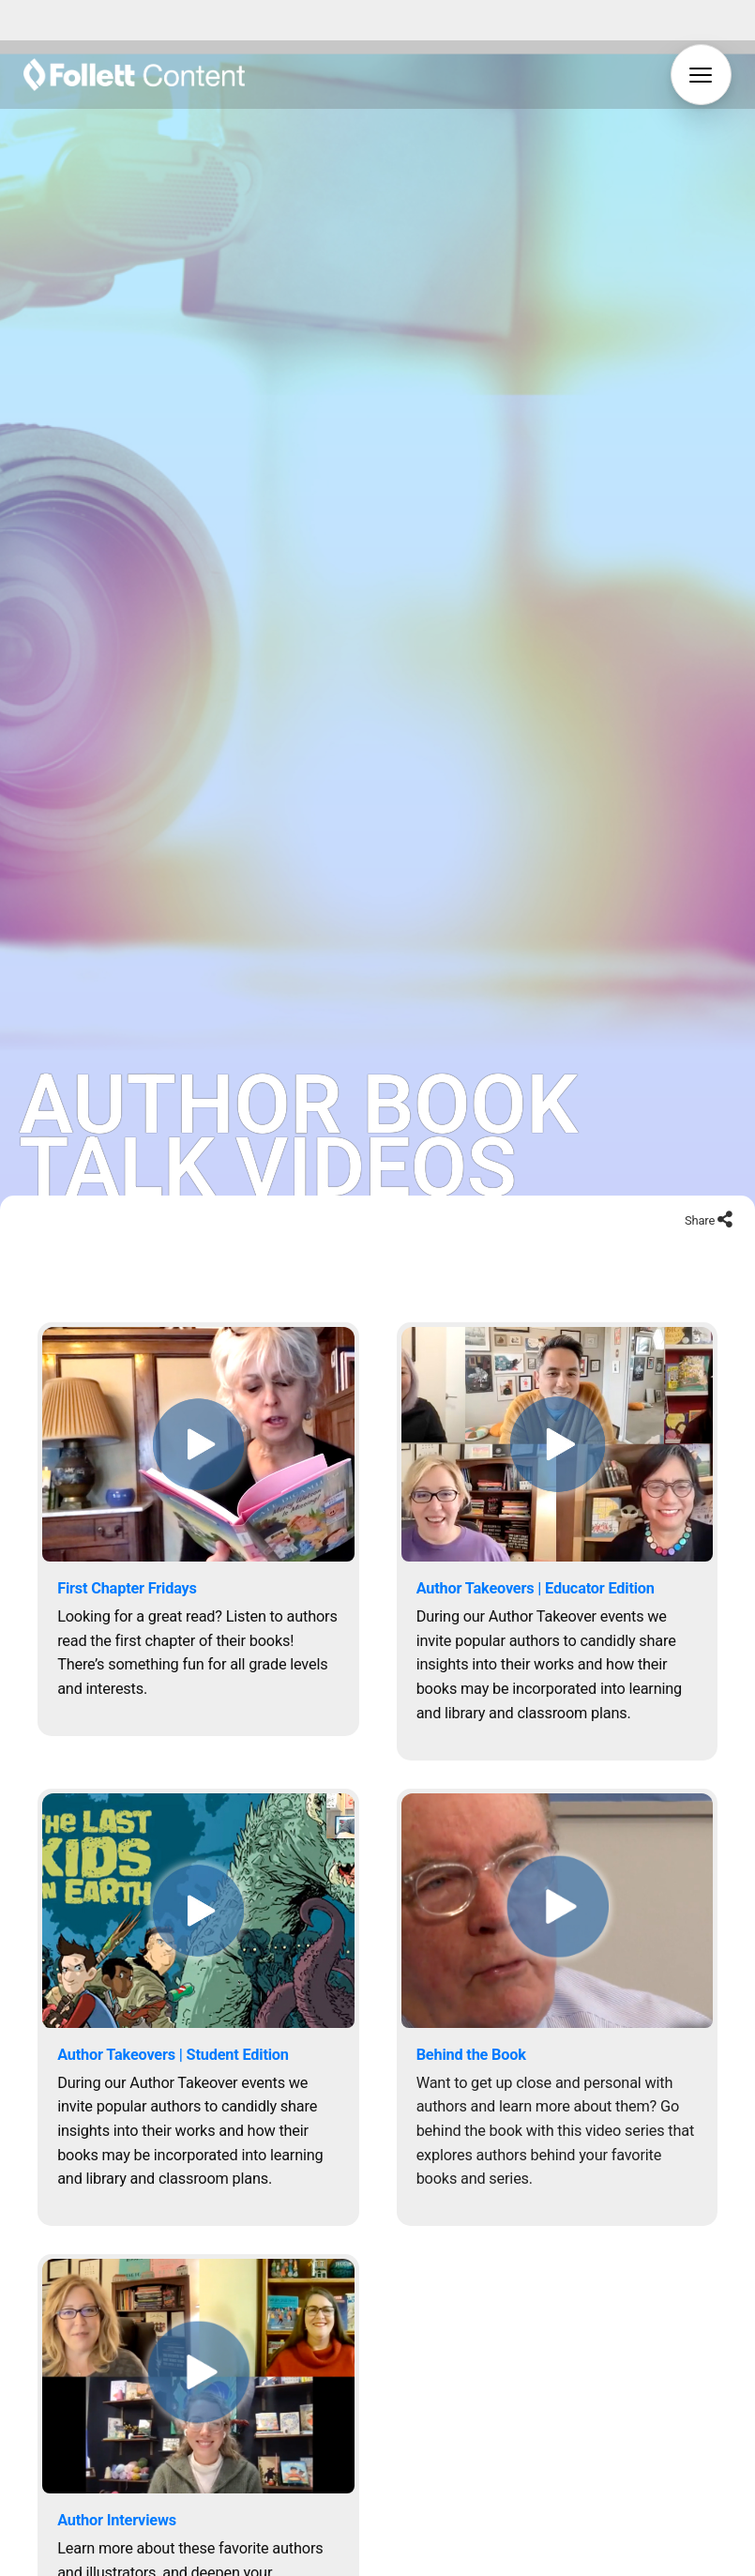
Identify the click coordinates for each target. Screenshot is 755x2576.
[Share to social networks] (724, 1184)
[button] (701, 74)
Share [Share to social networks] (701, 1183)
